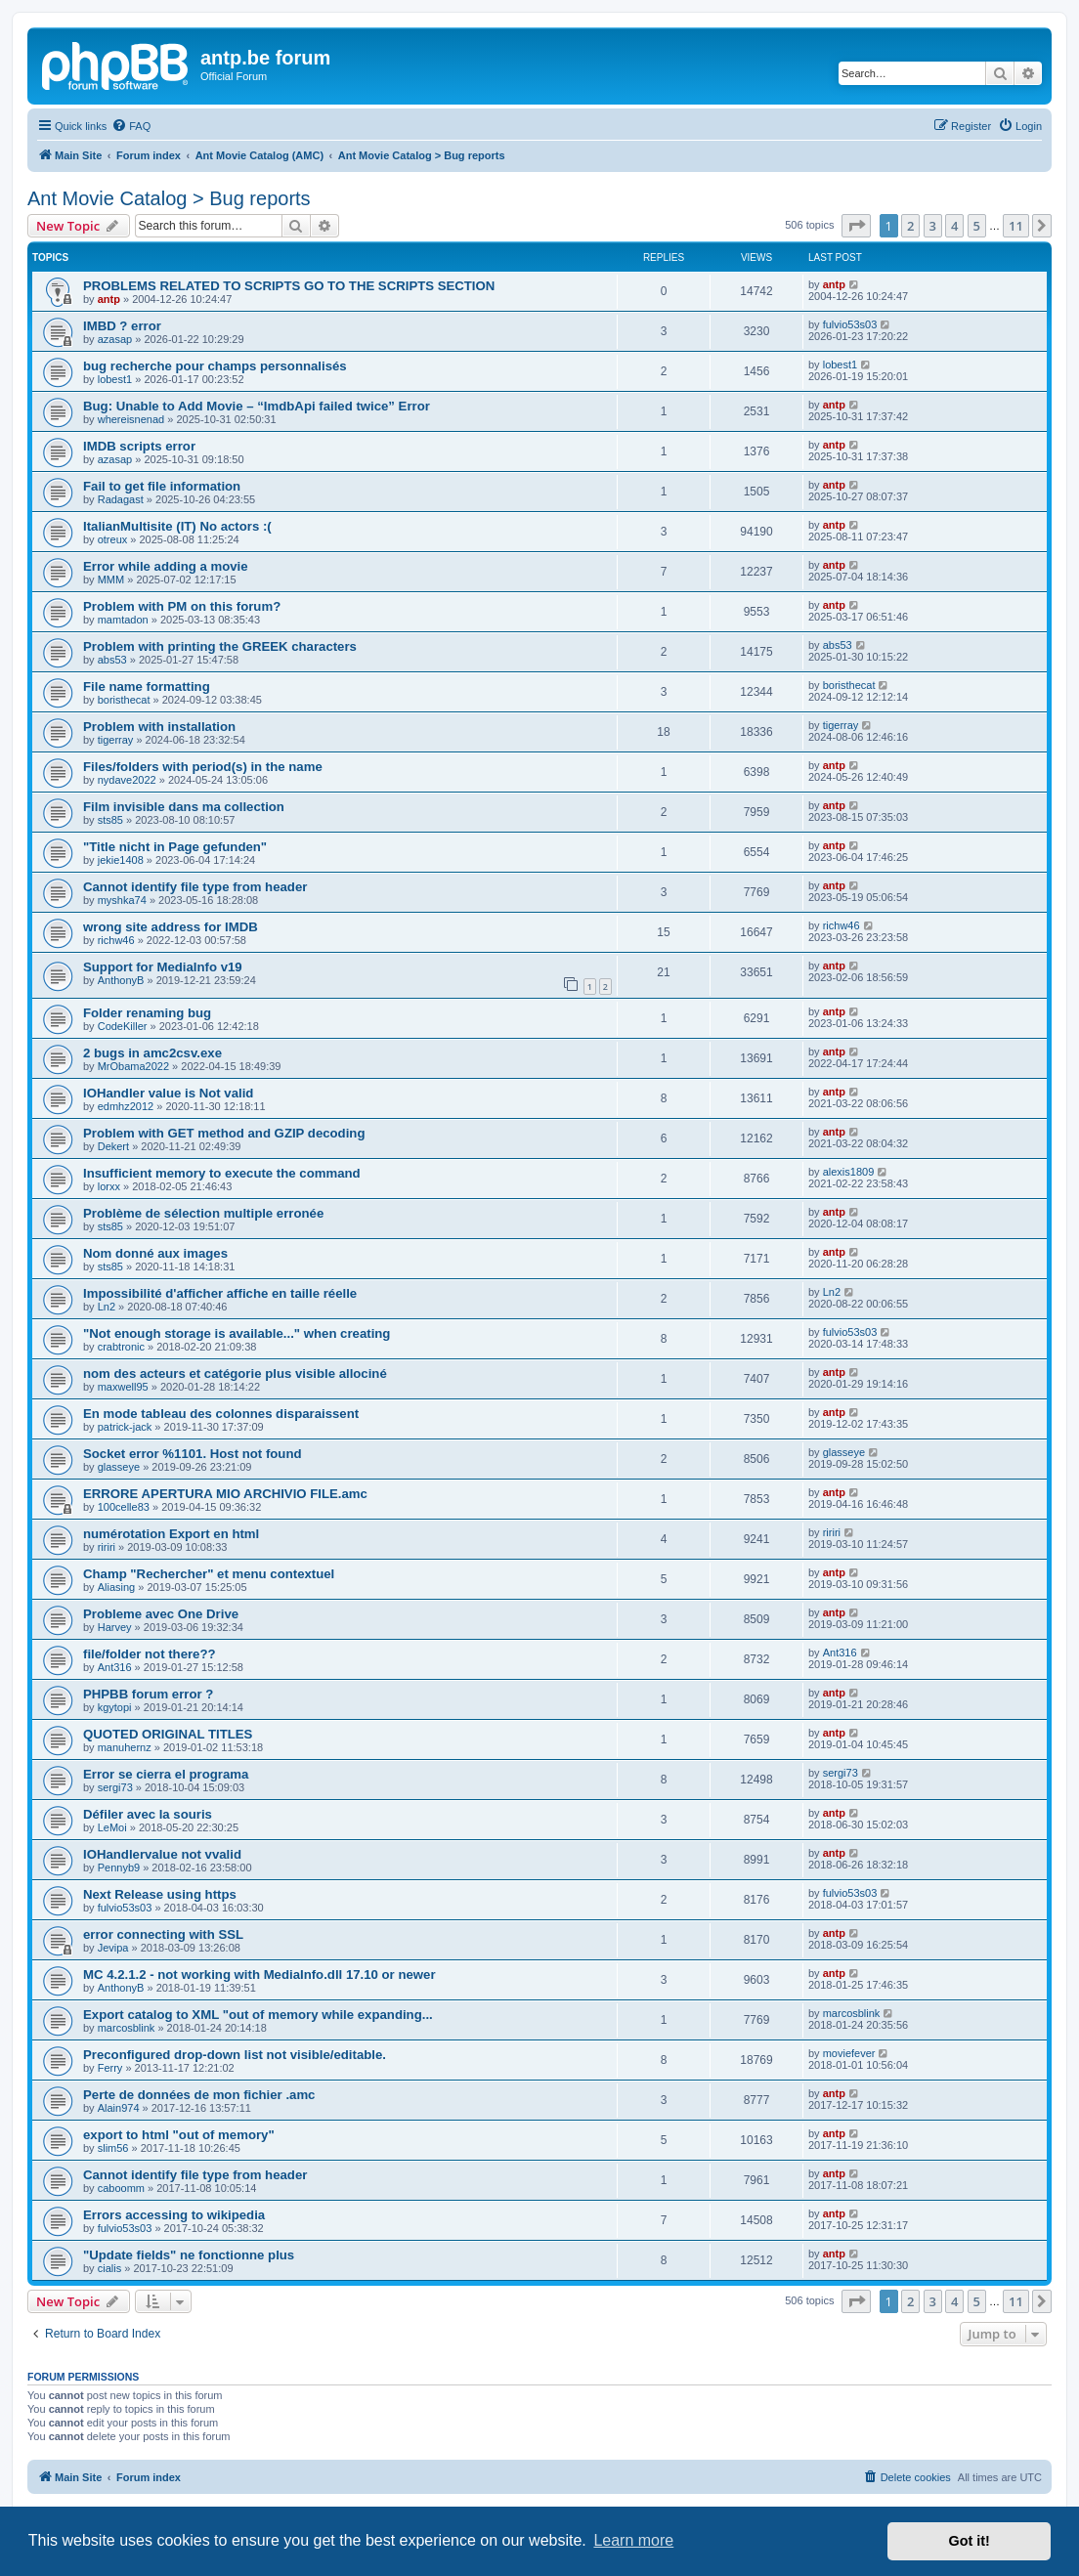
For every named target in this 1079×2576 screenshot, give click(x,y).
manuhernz (124, 1747)
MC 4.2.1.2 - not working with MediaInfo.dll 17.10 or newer (259, 1974)
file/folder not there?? (149, 1654)
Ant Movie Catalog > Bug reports (169, 198)
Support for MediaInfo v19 (162, 967)
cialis (109, 2268)
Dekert (113, 1146)
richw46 (116, 940)
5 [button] (976, 226)
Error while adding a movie (165, 566)
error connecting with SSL (163, 1934)
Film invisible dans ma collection (183, 806)
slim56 (113, 2148)
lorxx (109, 1186)
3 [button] (932, 226)
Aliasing (117, 1587)
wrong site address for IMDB (170, 927)
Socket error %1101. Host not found (192, 1453)
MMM (111, 579)
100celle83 (124, 1507)
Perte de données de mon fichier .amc (199, 2094)
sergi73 (115, 1787)
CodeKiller (123, 1026)
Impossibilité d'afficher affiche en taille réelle (220, 1293)
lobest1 (115, 379)
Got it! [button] (969, 2541)
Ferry (110, 2068)
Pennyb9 (119, 1867)
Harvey (115, 1627)
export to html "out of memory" (179, 2134)
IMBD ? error (122, 326)
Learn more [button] (633, 2540)
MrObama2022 (133, 1066)
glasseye (119, 1467)
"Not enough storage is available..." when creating (236, 1333)
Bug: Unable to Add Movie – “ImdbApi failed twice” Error (256, 406)
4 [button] (954, 226)
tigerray (116, 740)
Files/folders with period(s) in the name (203, 766)
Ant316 (115, 1667)
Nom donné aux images (155, 1253)
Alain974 (119, 2108)
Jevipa (113, 1947)
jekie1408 (121, 860)
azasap (115, 339)
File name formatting (146, 686)
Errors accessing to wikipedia (174, 2215)
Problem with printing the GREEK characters (220, 646)
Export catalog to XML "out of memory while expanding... (258, 2014)
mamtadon (123, 619)
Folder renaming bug (147, 1013)
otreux (113, 539)
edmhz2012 (126, 1106)
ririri (106, 1547)
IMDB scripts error (139, 446)
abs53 (112, 659)
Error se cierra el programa (165, 1774)
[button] (856, 225)
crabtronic (121, 1346)
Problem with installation (159, 726)
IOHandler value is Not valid (168, 1093)
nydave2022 (127, 780)
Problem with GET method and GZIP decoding (224, 1133)
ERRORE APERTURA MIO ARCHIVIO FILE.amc (225, 1493)
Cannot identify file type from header (195, 887)
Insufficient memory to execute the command (222, 1173)
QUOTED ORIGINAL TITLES (167, 1734)
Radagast (121, 499)
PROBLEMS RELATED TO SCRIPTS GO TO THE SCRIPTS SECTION (289, 286)
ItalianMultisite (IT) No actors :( (177, 526)
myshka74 (122, 900)
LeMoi (112, 1827)
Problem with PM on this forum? (182, 606)
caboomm (121, 2188)
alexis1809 (849, 1172)
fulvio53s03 (850, 324)
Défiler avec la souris (147, 1814)
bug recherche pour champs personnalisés (215, 366)
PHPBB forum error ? (148, 1694)
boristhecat (124, 700)
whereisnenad (131, 419)
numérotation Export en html (171, 1533)
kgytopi (115, 1707)
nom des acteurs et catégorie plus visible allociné (235, 1373)
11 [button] (1016, 226)
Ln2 (106, 1306)
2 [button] (910, 226)
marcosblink (126, 2028)
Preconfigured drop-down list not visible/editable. (234, 2054)
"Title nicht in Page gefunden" (175, 846)
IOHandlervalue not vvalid (162, 1854)
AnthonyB (121, 980)
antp (109, 299)
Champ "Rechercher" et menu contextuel (208, 1574)
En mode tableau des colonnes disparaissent (221, 1413)
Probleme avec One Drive (160, 1614)
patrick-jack (125, 1427)
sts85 (110, 820)
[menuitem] (131, 126)
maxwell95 (123, 1387)
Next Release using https (160, 1894)
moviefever (849, 2053)
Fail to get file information (161, 486)
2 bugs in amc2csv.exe (152, 1053)
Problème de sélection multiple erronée (203, 1213)
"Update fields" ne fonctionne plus (188, 2255)
